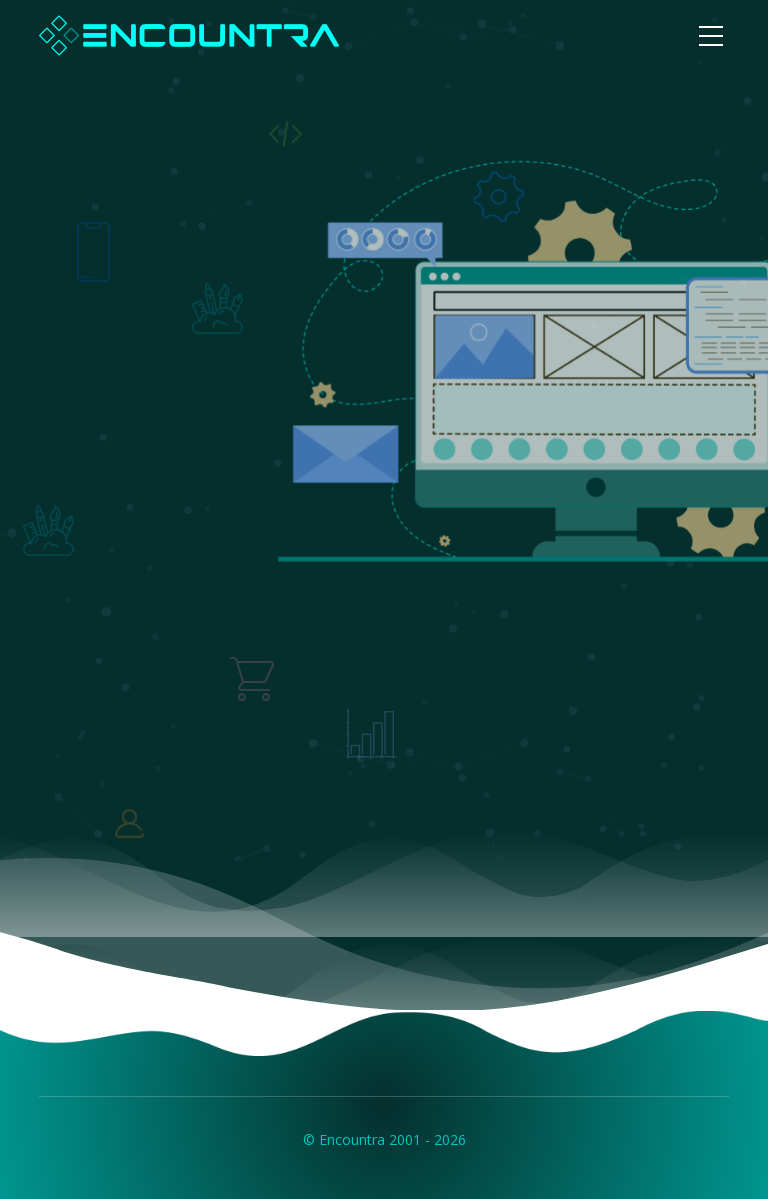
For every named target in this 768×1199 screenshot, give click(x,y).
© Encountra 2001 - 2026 (384, 1139)
